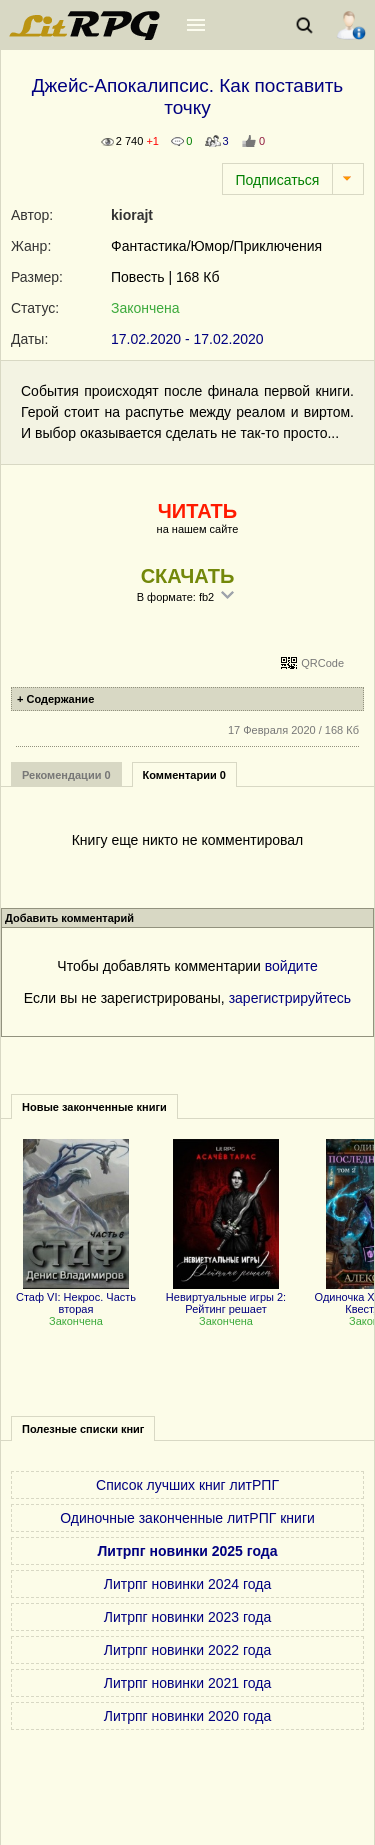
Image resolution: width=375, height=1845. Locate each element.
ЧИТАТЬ (197, 511)
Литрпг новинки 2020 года (187, 1716)
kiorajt (132, 215)
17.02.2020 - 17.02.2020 (187, 339)
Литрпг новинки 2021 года (187, 1683)
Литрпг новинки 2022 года (187, 1650)
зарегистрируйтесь (290, 998)
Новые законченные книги (94, 1107)
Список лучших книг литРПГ (187, 1485)
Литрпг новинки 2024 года (187, 1584)
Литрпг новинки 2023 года (187, 1617)
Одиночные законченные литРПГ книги (187, 1518)
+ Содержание (55, 699)
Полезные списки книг (83, 1429)
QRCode (322, 663)
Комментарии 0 (184, 775)
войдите (291, 966)
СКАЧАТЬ (188, 576)
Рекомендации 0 (66, 775)
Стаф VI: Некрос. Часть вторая (76, 1297)
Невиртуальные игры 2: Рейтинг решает (226, 1297)
